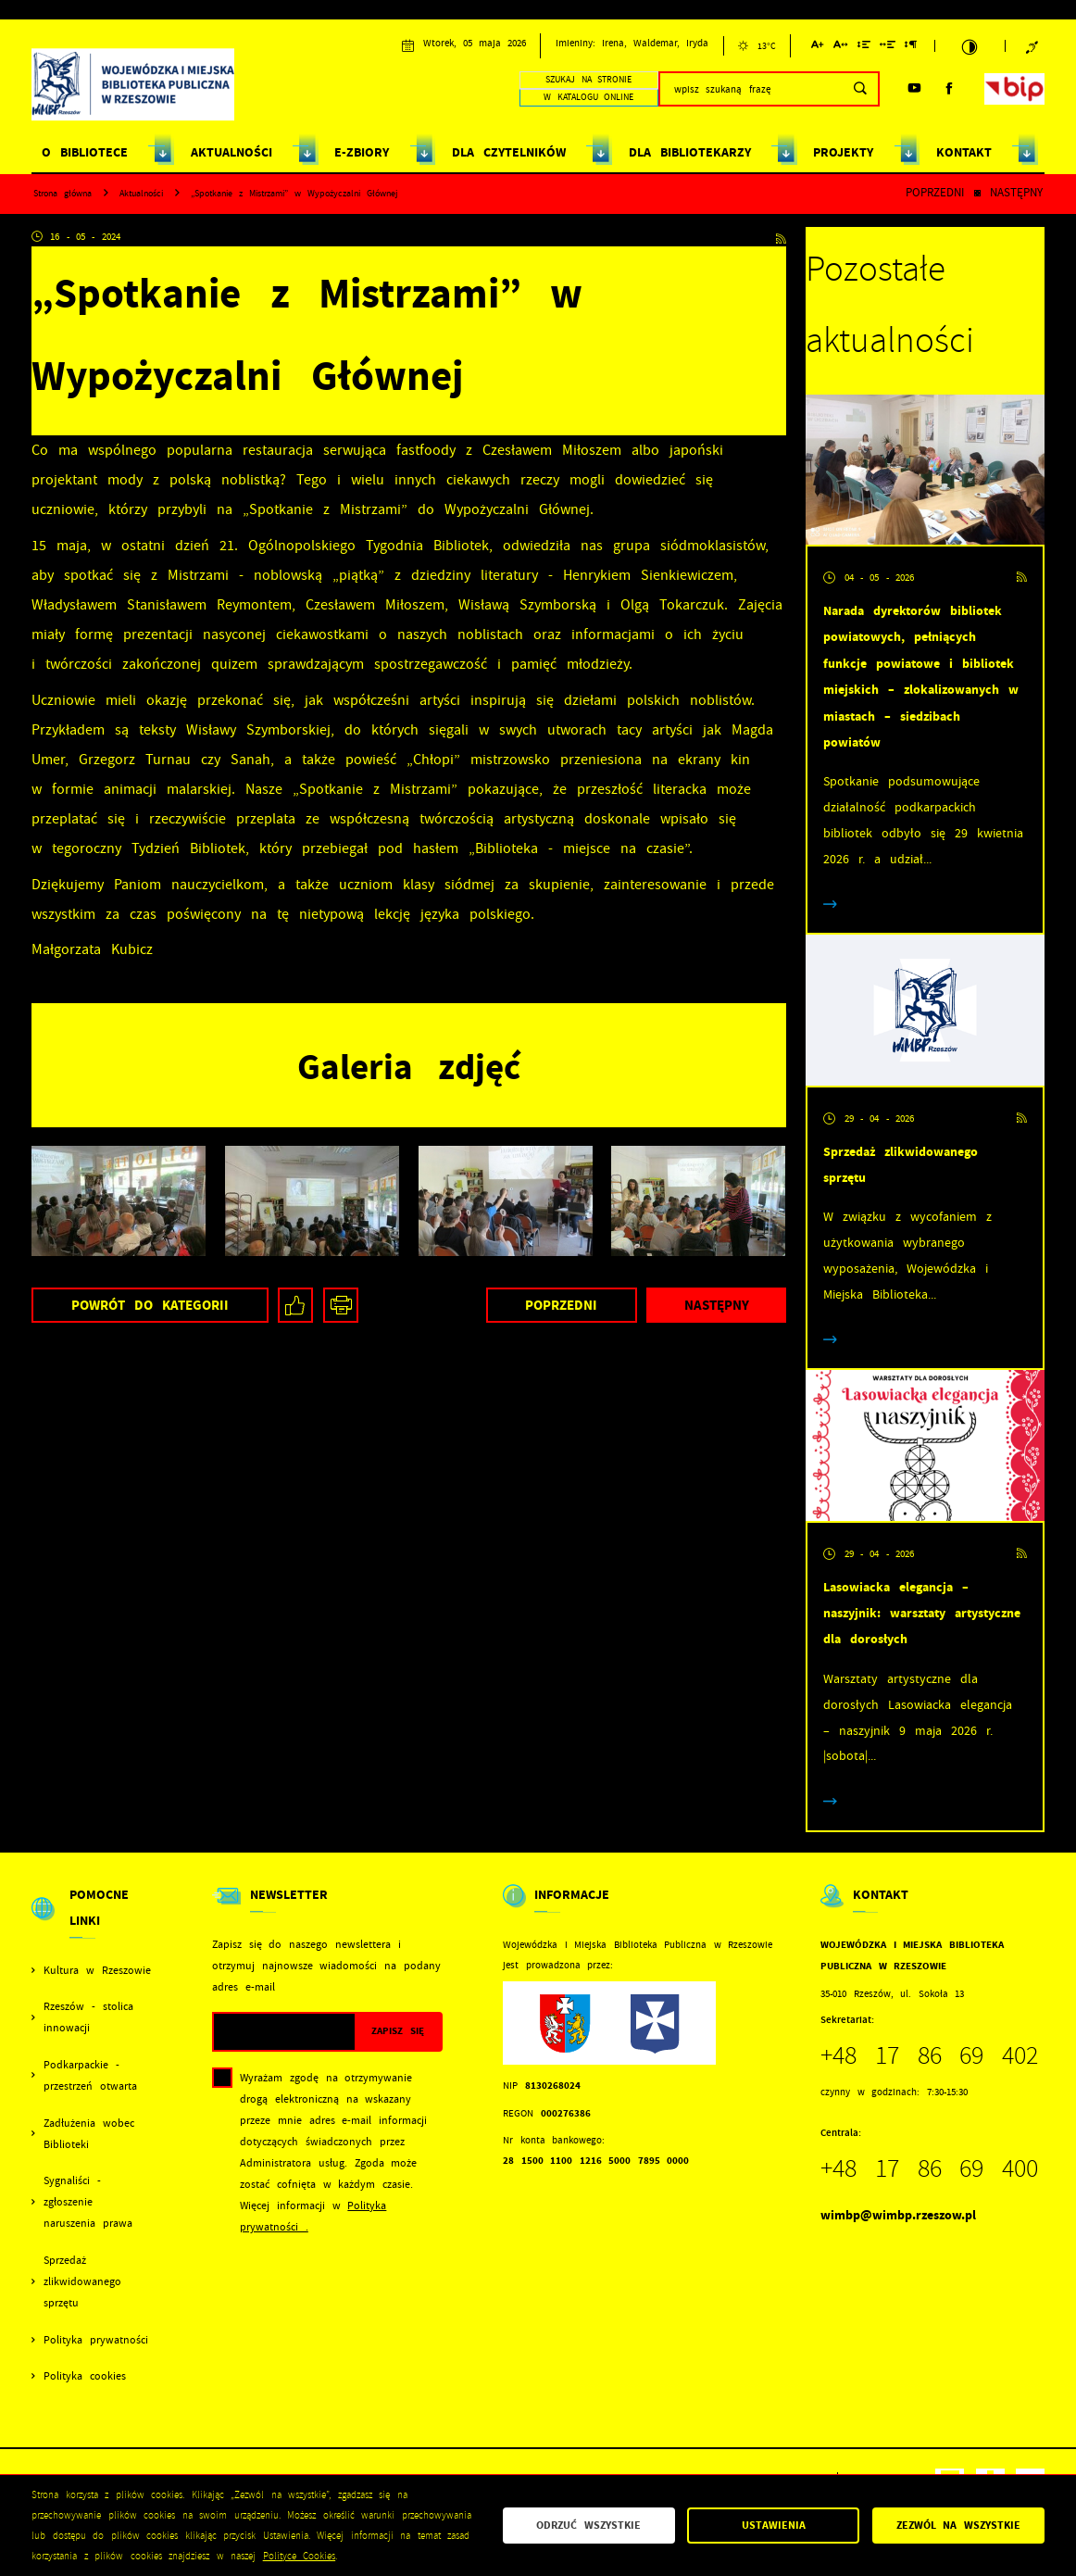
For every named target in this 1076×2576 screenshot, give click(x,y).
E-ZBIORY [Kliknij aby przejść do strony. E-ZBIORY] (361, 152)
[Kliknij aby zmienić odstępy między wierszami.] (863, 47)
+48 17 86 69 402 (929, 2055)
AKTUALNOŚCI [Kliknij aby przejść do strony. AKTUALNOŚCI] (231, 152)
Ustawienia (774, 2525)
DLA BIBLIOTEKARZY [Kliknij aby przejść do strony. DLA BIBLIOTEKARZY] (690, 152)
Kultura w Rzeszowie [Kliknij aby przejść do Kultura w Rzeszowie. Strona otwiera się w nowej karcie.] (97, 1971)
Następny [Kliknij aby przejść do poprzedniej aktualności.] (1016, 192)
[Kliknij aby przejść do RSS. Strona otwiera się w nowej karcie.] (781, 237)
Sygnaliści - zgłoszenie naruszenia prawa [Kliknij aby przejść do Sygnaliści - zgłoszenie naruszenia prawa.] (88, 2202)
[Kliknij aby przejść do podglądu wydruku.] (341, 1306)
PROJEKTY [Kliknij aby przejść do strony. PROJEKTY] (843, 152)
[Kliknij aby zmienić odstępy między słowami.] (888, 47)
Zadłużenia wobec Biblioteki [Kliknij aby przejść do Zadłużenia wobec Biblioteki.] (89, 2134)
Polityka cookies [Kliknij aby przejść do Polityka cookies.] (85, 2376)
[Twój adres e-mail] (284, 2032)
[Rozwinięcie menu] (91, 1920)
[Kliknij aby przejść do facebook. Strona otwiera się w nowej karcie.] (949, 88)
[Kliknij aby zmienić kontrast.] (970, 46)
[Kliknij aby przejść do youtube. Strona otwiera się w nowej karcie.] (914, 88)
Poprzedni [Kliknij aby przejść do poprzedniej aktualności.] (935, 192)
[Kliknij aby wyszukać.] (860, 89)
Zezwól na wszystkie (958, 2525)
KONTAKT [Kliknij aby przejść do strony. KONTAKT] (964, 152)
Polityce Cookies (299, 2556)
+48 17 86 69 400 (929, 2168)
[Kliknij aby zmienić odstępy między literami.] (841, 47)
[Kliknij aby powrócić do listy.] (977, 194)
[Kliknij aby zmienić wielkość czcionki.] (818, 47)
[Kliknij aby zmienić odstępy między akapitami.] (911, 47)
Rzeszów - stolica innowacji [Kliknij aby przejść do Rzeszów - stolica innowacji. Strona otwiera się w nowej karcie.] (88, 2017)
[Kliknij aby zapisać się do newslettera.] (398, 2032)
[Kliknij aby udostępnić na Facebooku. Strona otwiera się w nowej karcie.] (296, 1306)
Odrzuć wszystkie (588, 2525)
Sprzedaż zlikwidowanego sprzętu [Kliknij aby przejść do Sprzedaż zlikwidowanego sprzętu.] (82, 2282)
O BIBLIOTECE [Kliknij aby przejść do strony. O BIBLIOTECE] (85, 152)
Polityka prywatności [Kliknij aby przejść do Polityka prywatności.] (96, 2340)
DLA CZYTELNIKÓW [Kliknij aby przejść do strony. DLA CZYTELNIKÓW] (509, 152)
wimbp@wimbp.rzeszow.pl (898, 2215)
